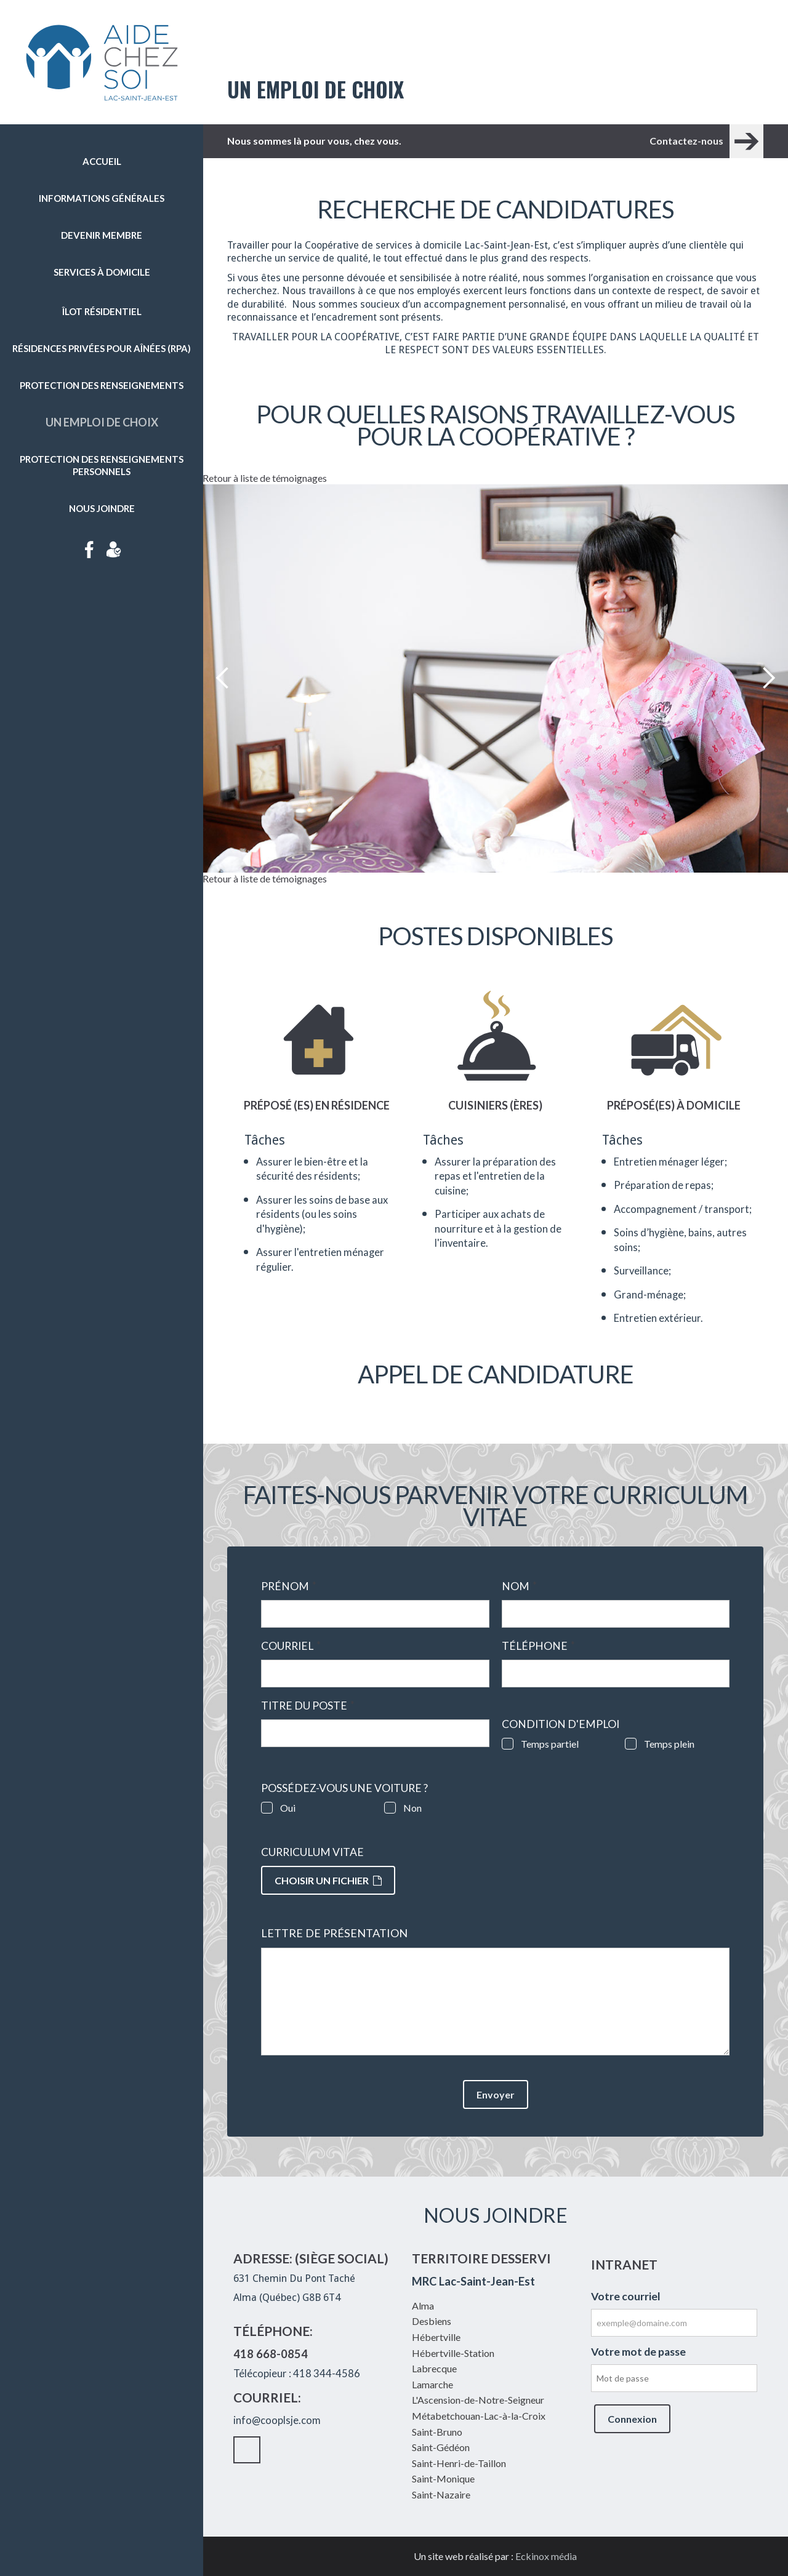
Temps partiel (550, 1744)
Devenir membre (101, 235)
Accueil (101, 161)
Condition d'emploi (560, 1724)
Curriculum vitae (312, 1852)
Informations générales (101, 198)
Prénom (288, 1586)
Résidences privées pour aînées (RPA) (101, 348)
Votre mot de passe (638, 2351)
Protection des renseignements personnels (101, 465)
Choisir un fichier (328, 1880)
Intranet (114, 549)
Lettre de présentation (334, 1933)
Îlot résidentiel (102, 311)
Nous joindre (102, 508)
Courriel (291, 1646)
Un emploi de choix (102, 422)
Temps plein (669, 1744)
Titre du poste (308, 1706)
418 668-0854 (270, 2354)
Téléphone (538, 1646)
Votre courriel (626, 2296)
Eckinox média (546, 2556)
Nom (519, 1586)
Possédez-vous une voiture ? (344, 1788)
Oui (288, 1808)
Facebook (89, 549)
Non (412, 1808)
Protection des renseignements (101, 385)
